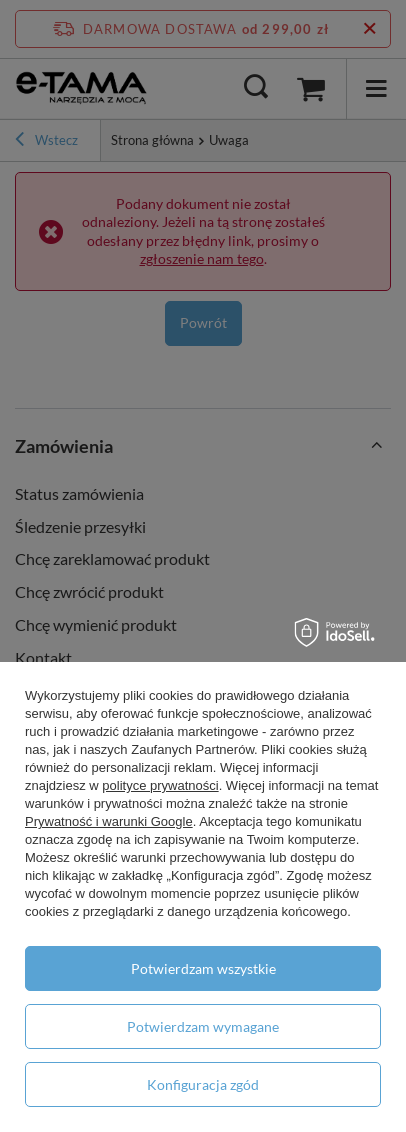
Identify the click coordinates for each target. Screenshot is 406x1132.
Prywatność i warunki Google (109, 821)
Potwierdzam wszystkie (203, 968)
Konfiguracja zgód (203, 1084)
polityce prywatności (160, 785)
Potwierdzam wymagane (203, 1026)
